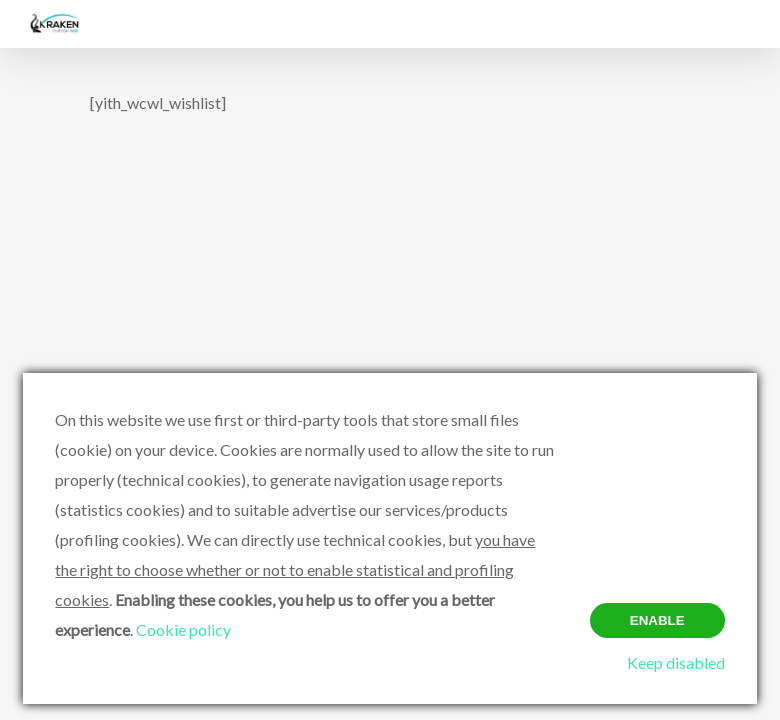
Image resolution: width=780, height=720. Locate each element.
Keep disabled (676, 662)
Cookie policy (183, 629)
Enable (657, 620)
